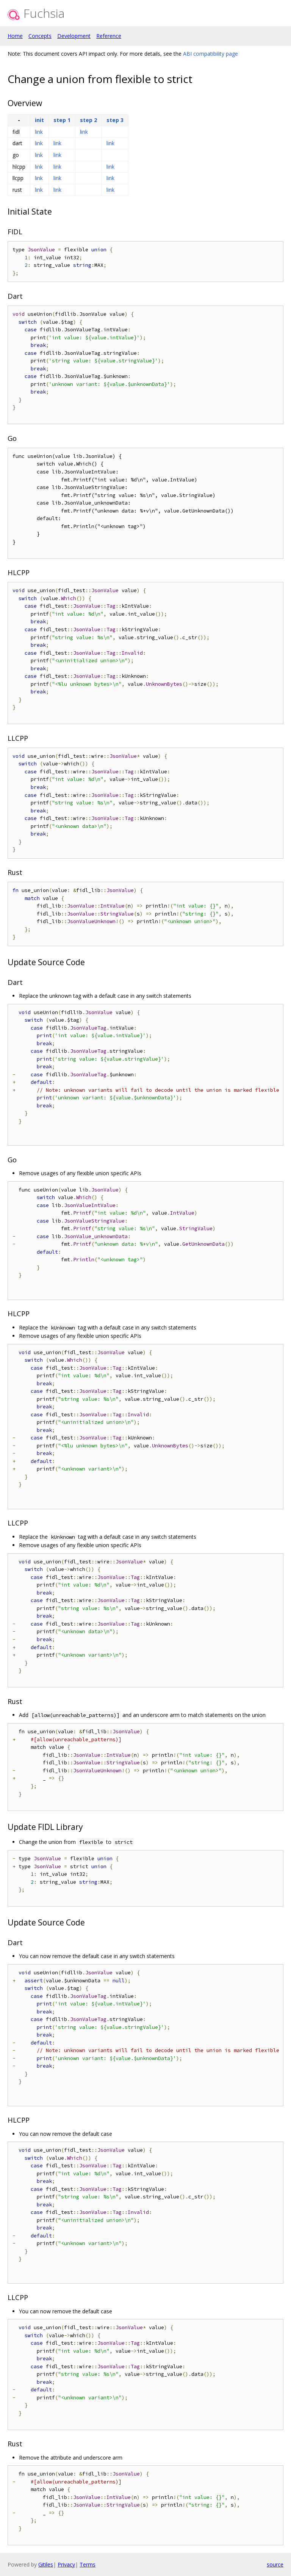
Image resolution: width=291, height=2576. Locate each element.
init (39, 120)
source (275, 2564)
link (39, 131)
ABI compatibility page (210, 53)
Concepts (40, 35)
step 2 (88, 120)
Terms (87, 2564)
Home (15, 35)
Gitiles (45, 2564)
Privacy (66, 2564)
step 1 (61, 120)
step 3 (115, 120)
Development (74, 35)
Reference (108, 35)
